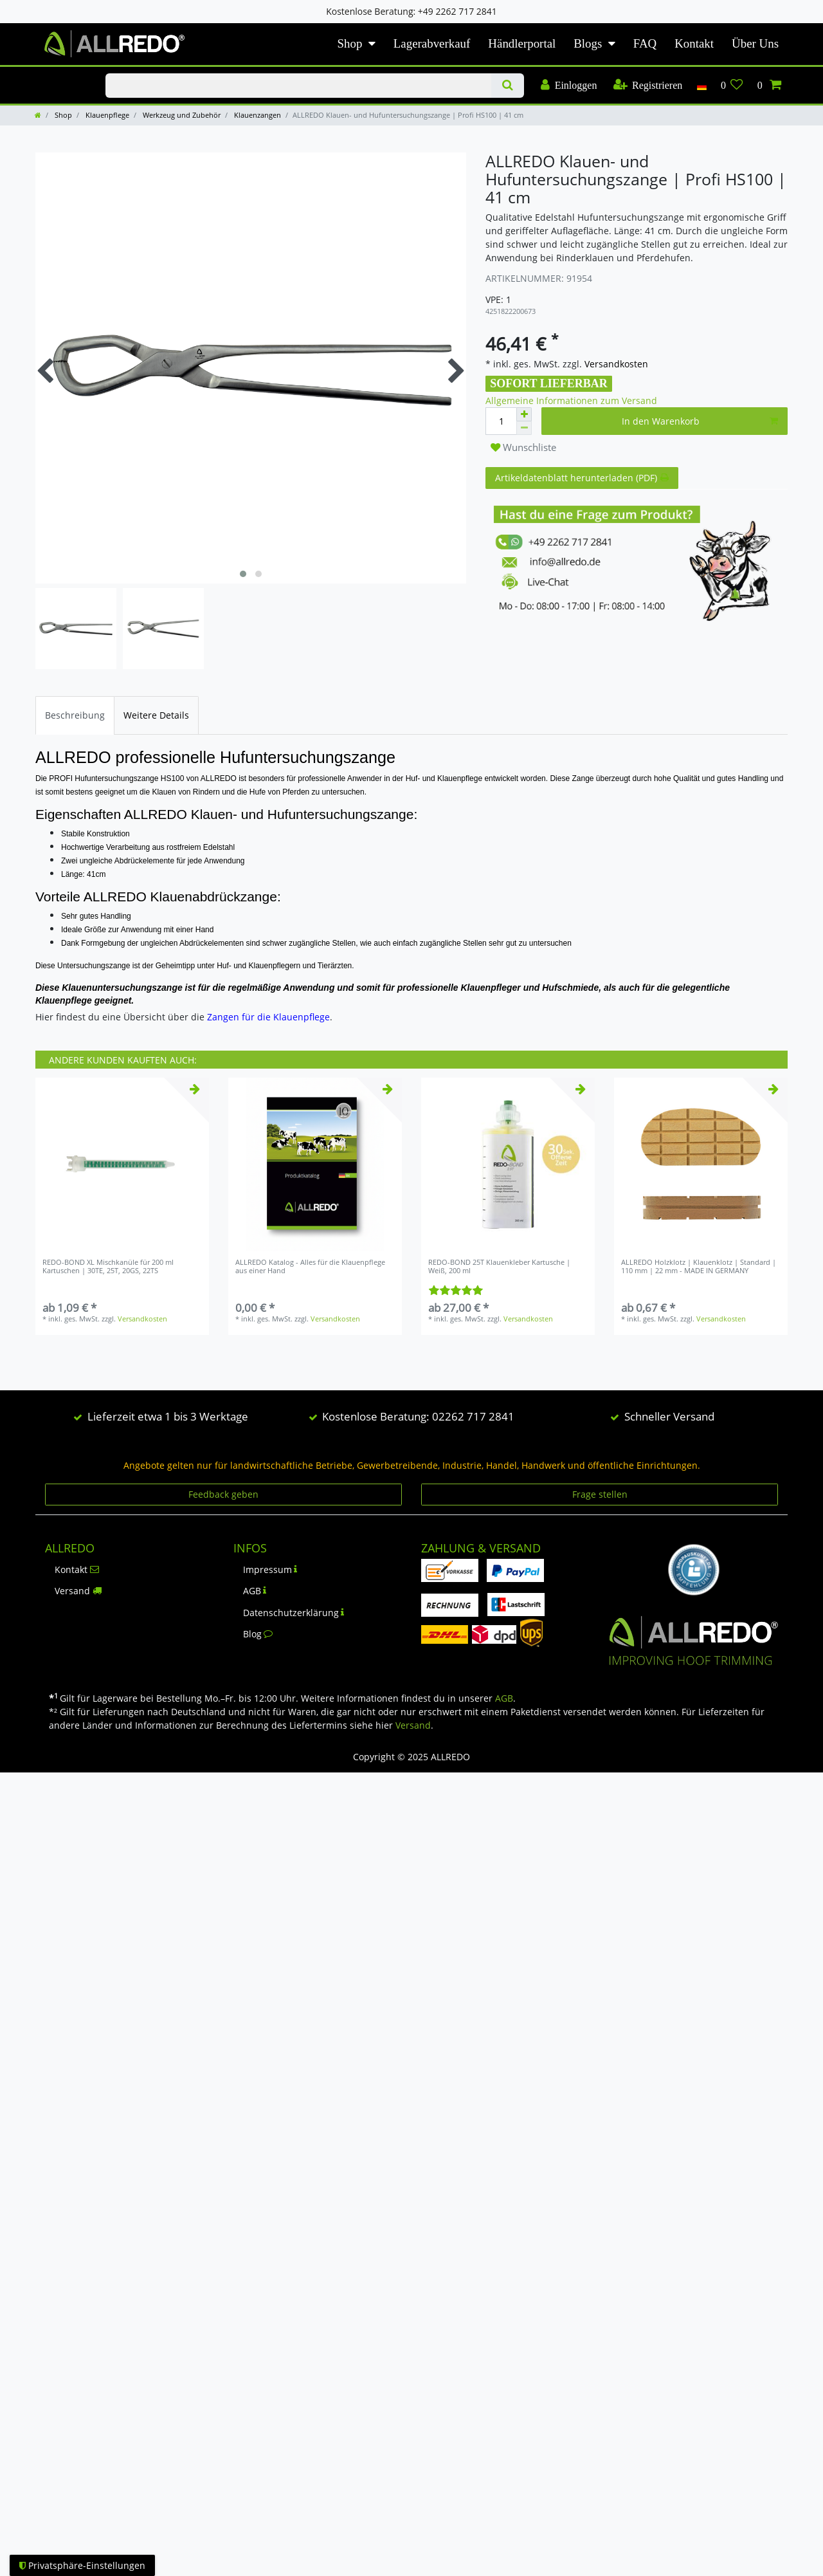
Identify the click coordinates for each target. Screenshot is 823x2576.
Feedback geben (223, 1494)
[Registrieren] (647, 85)
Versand (78, 1591)
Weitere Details (156, 715)
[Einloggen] (569, 85)
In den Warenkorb (700, 421)
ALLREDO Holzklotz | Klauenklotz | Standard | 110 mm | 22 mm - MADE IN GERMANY (698, 1266)
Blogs (588, 43)
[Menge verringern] (524, 428)
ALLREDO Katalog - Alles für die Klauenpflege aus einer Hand (310, 1266)
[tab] (74, 715)
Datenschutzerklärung (294, 1612)
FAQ (644, 43)
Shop (350, 43)
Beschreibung (75, 715)
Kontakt (694, 43)
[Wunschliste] (732, 85)
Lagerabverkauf (432, 43)
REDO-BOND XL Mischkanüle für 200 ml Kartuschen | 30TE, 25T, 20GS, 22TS (108, 1266)
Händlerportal (522, 43)
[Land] (701, 85)
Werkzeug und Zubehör (181, 115)
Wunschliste (523, 447)
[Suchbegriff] (298, 85)
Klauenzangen (256, 115)
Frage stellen (600, 1494)
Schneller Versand (669, 1416)
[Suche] (507, 85)
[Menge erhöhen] (524, 414)
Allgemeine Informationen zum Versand (571, 400)
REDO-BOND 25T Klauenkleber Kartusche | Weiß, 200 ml (499, 1266)
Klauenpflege (106, 115)
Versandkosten (615, 364)
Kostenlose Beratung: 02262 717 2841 (418, 1416)
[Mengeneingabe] (500, 421)
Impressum (270, 1569)
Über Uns (755, 43)
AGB (255, 1591)
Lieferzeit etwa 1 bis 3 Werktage (167, 1416)
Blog (258, 1634)
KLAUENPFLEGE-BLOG (57, 74)
